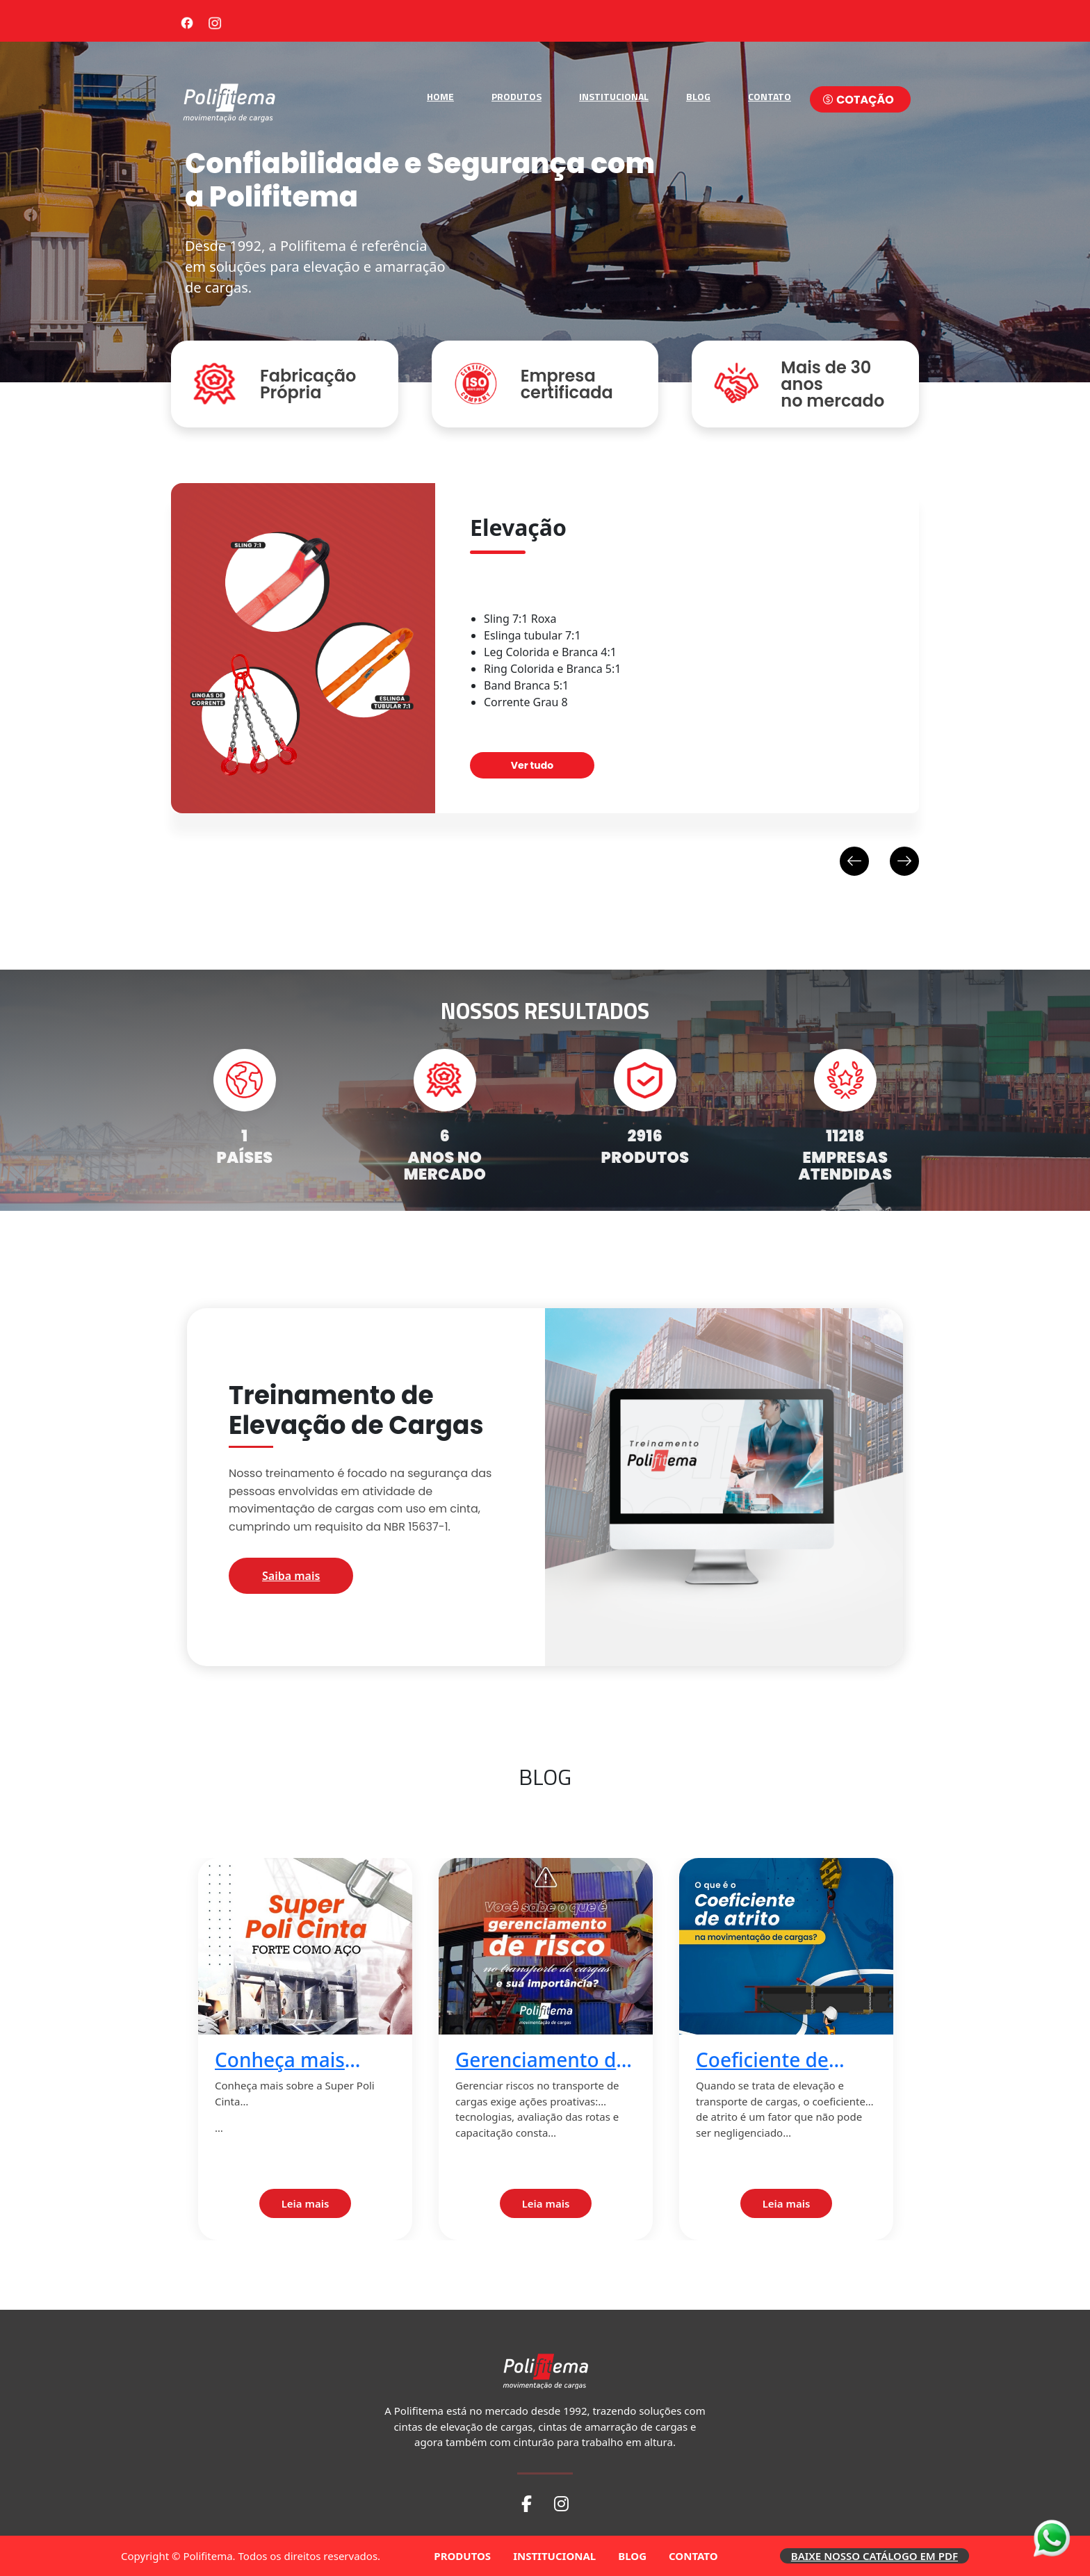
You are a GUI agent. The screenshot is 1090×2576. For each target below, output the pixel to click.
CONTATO (769, 96)
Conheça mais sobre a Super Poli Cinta (298, 2060)
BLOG (698, 96)
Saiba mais (291, 1575)
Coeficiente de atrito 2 (762, 2060)
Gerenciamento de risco (541, 2060)
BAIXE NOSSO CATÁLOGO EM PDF (874, 2556)
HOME (440, 96)
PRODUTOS (516, 96)
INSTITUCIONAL (614, 96)
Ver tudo (532, 765)
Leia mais (306, 2203)
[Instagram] (214, 20)
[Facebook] (187, 20)
